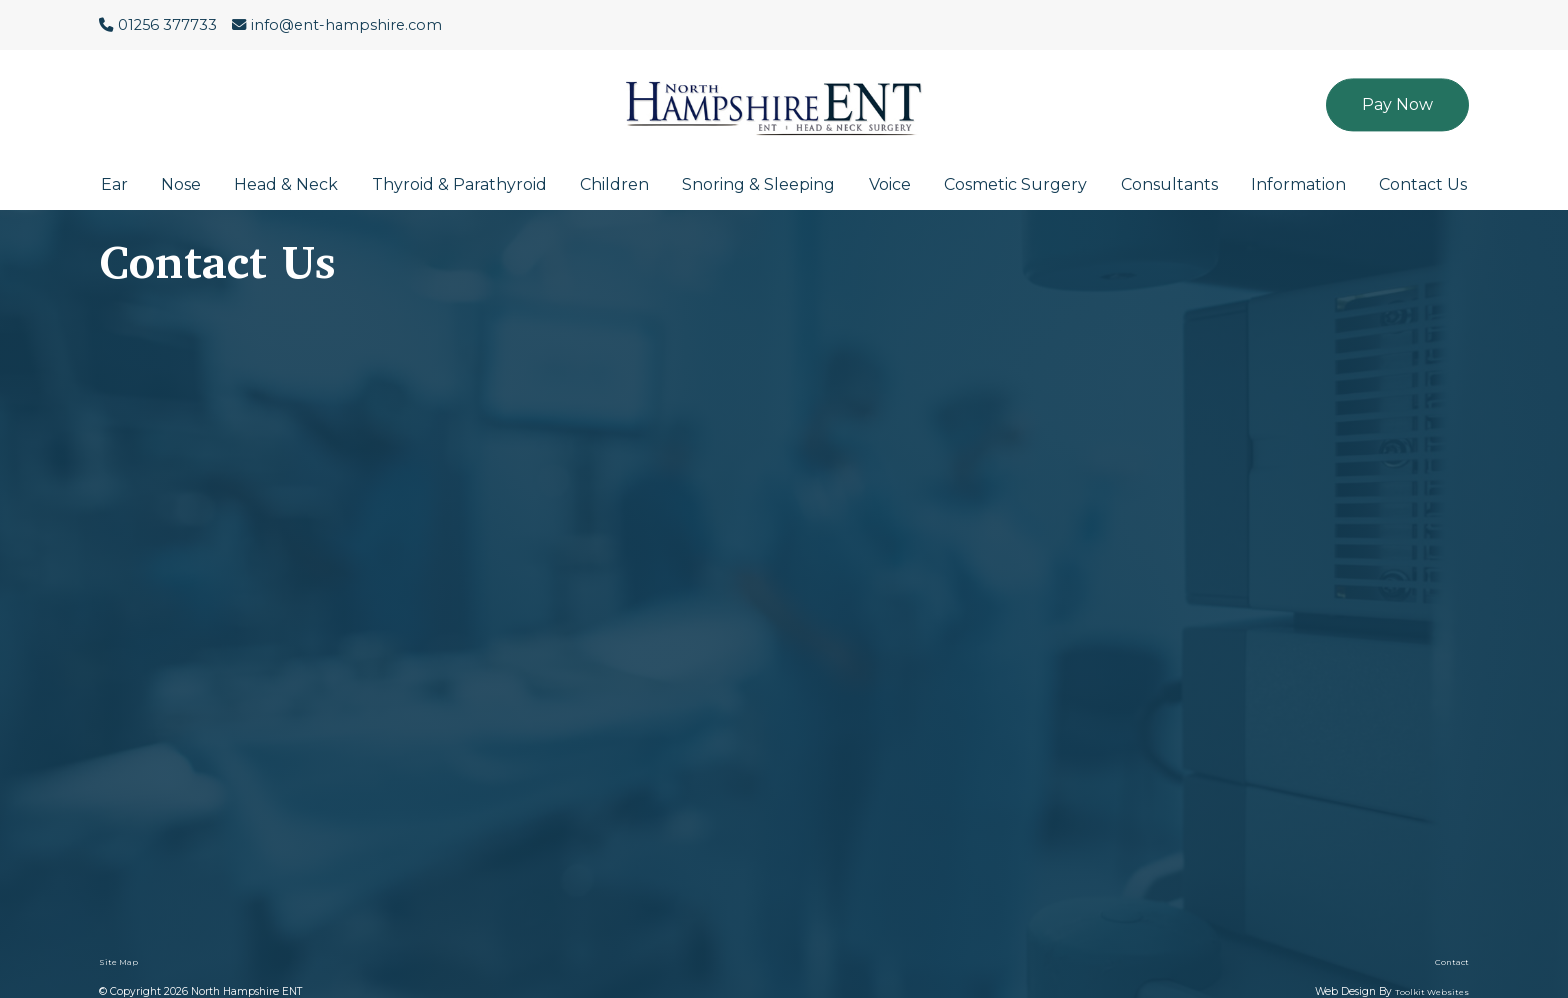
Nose (181, 184)
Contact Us (1423, 184)
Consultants (1169, 184)
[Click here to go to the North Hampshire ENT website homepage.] (784, 94)
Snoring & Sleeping (758, 184)
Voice (890, 184)
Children (614, 184)
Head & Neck (286, 184)
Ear (114, 184)
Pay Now (1397, 104)
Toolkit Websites (1432, 992)
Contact (1452, 962)
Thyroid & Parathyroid (459, 184)
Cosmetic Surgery (1015, 184)
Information (1298, 184)
